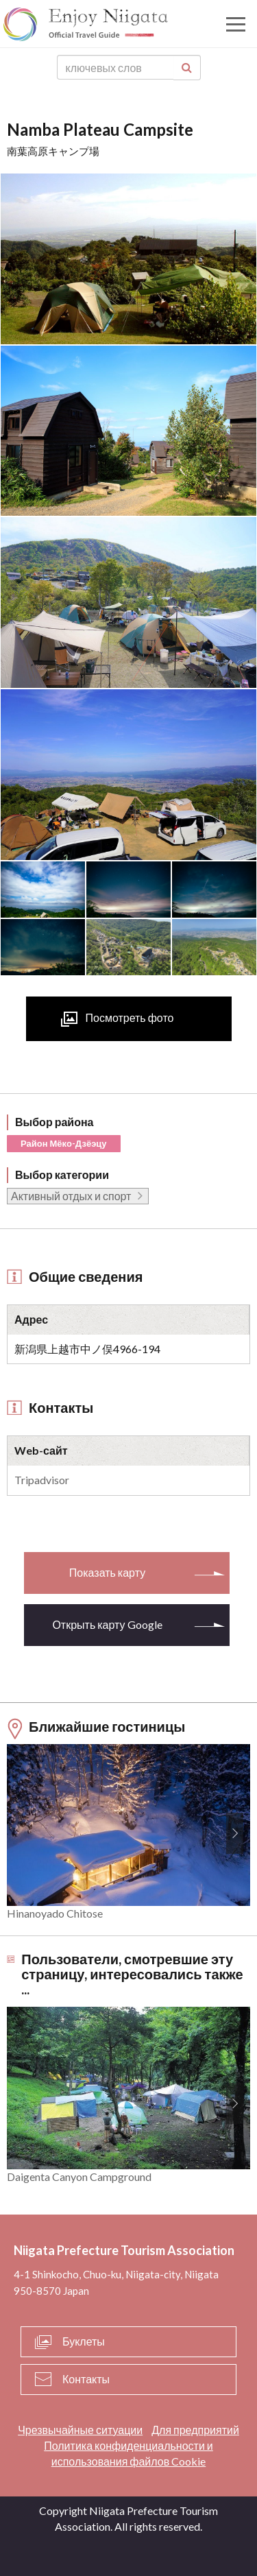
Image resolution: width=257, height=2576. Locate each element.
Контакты (86, 2378)
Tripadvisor (41, 1479)
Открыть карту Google (107, 1624)
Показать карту (107, 1572)
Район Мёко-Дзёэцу (64, 1143)
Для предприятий (195, 2429)
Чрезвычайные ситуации (80, 2429)
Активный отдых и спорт (71, 1195)
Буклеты (83, 2341)
